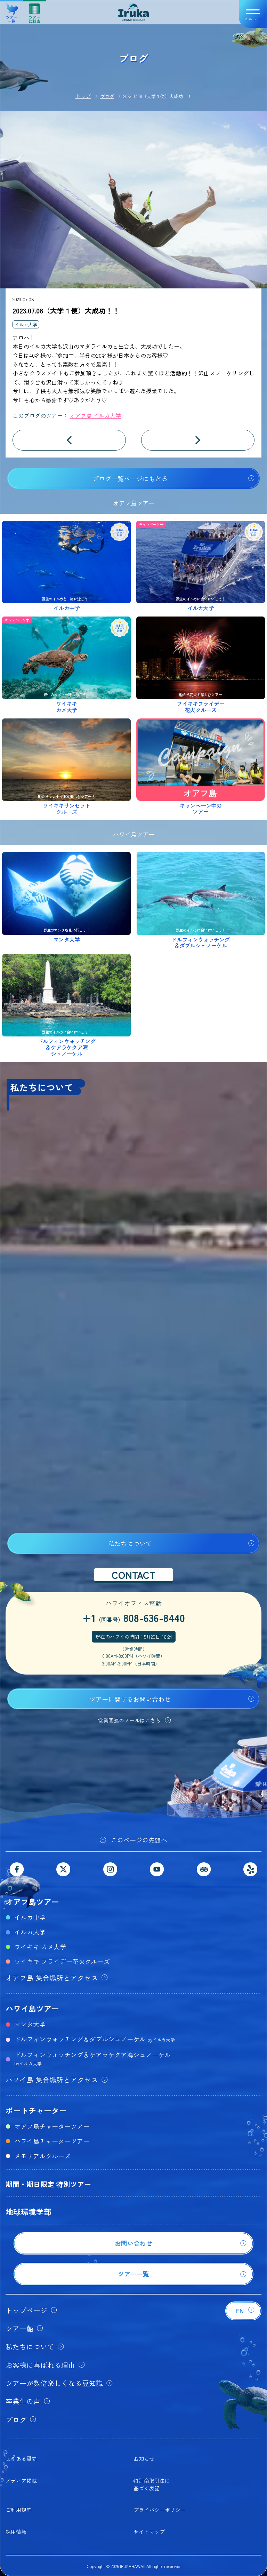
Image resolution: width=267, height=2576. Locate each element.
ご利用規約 (19, 2509)
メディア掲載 (21, 2480)
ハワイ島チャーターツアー (51, 2140)
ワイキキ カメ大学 (40, 1946)
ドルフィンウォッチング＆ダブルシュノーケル (94, 2038)
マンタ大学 (30, 2023)
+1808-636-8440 (133, 1617)
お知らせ (144, 2458)
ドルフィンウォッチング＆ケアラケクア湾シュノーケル (92, 2058)
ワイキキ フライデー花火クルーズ (62, 1961)
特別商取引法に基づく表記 (152, 2484)
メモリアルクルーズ (42, 2155)
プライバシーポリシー (160, 2509)
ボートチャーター (36, 2110)
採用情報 (16, 2531)
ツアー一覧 (12, 10)
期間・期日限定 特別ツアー (48, 2184)
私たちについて (130, 1543)
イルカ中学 (30, 1917)
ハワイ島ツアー (32, 2008)
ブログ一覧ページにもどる (130, 478)
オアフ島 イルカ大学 (95, 415)
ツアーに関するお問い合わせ (130, 1698)
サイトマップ (149, 2531)
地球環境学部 (28, 2211)
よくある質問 (21, 2458)
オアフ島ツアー (32, 1901)
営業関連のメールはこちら (129, 1720)
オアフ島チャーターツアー (51, 2126)
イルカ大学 (26, 324)
